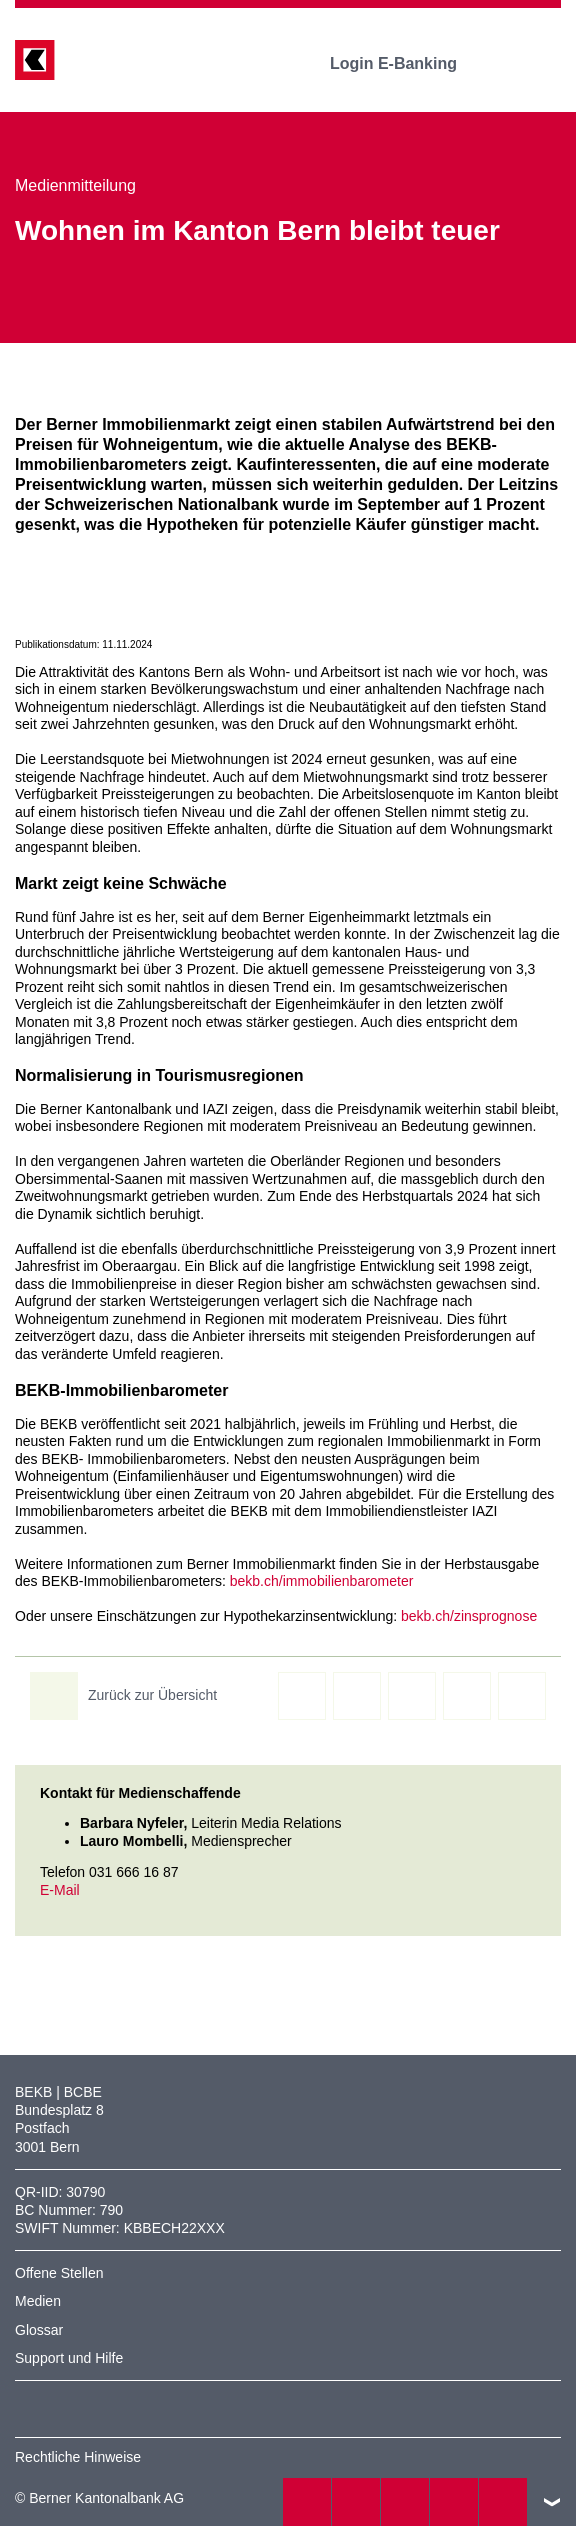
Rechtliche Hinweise (78, 2457)
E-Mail (60, 1890)
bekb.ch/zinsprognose (469, 1616)
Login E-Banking (407, 63)
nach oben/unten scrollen (552, 2502)
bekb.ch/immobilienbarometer (322, 1581)
